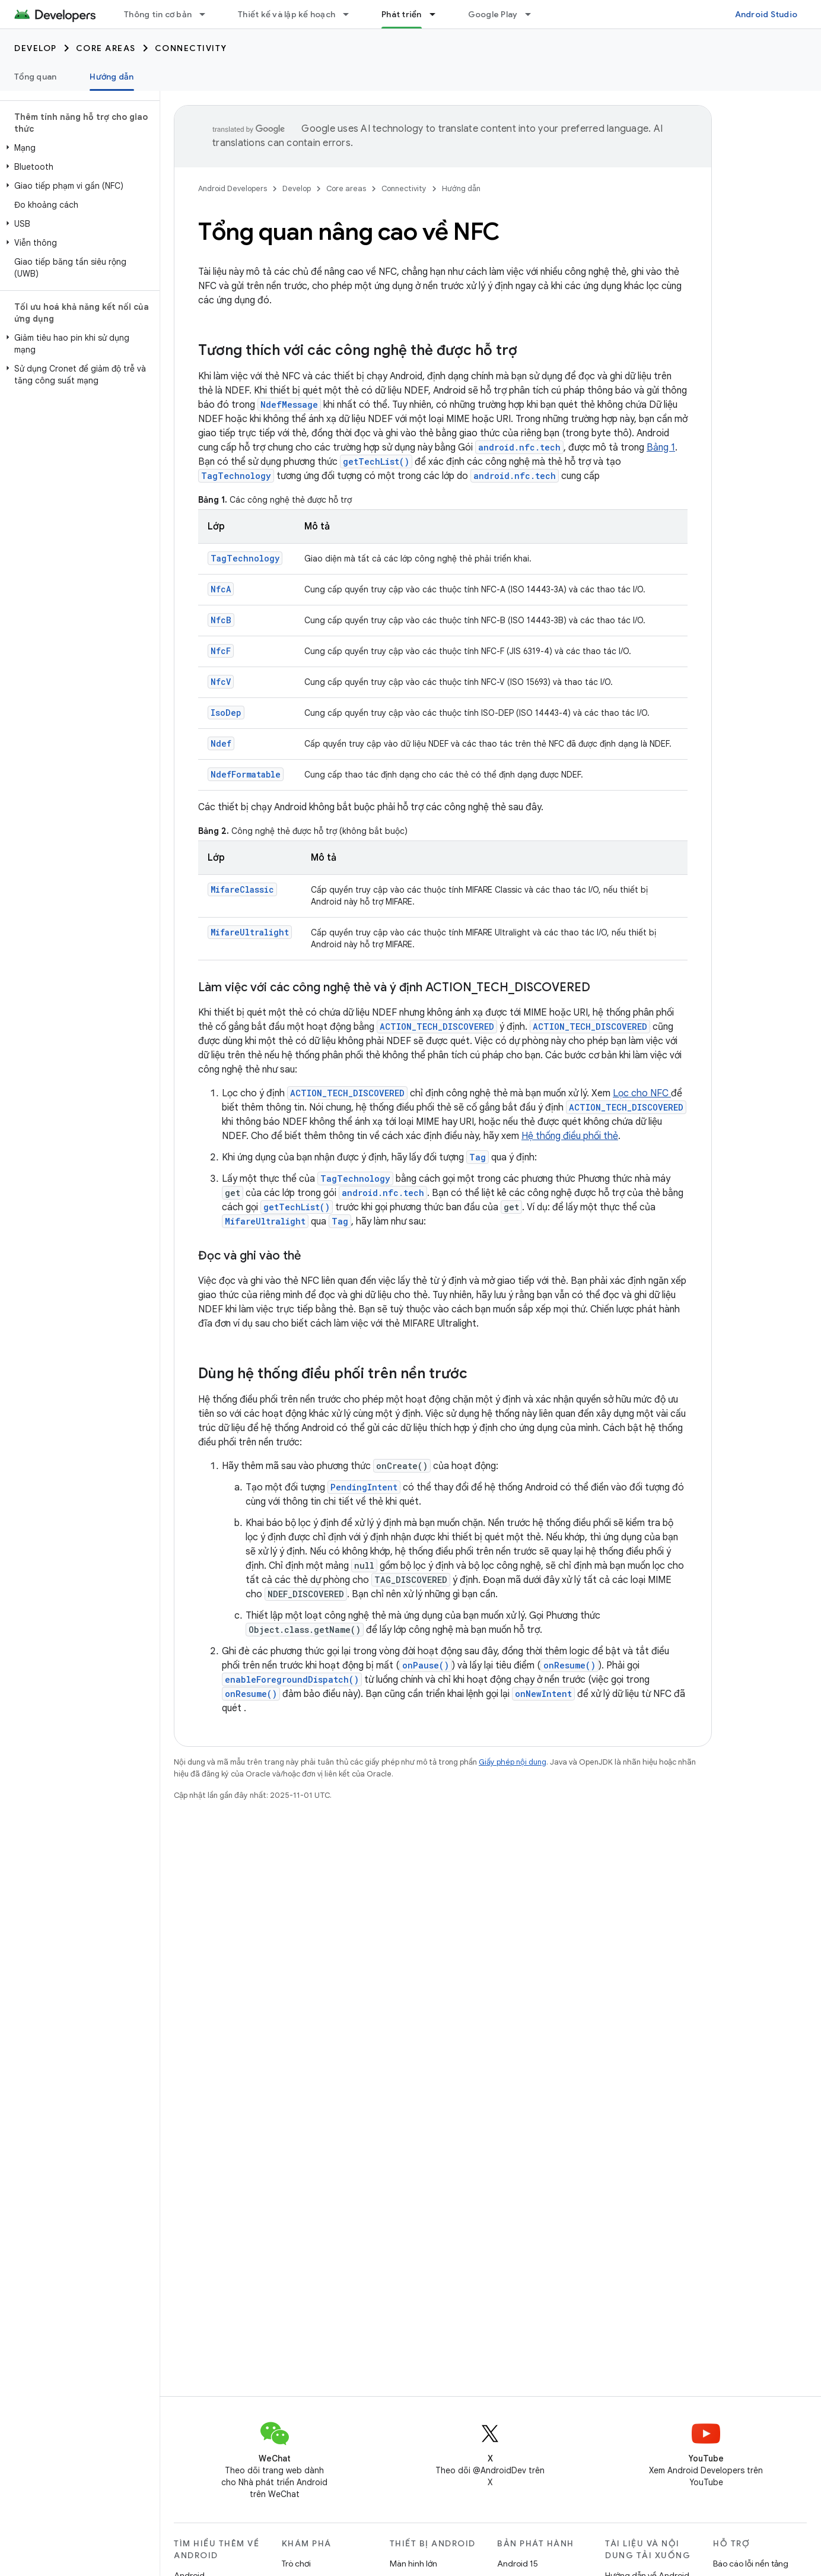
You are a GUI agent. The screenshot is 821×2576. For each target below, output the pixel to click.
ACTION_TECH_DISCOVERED (437, 1026)
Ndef (221, 743)
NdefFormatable (246, 774)
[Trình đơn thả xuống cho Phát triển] (438, 14)
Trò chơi (296, 2563)
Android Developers (232, 188)
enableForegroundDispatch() (292, 1679)
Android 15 (517, 2563)
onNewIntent (543, 1693)
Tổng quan (35, 76)
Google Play (493, 14)
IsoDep (226, 712)
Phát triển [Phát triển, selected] (401, 14)
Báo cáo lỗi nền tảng (750, 2563)
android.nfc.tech (519, 447)
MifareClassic (242, 889)
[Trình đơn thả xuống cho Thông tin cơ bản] (208, 14)
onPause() (425, 1665)
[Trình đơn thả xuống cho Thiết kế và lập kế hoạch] (351, 14)
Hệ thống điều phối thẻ (569, 1136)
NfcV (221, 681)
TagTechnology (236, 475)
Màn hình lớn (413, 2563)
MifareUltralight (250, 932)
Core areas (106, 48)
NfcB (221, 620)
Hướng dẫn (461, 188)
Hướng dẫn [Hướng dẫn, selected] (111, 76)
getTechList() (376, 461)
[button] (77, 147)
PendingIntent (363, 1487)
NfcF (221, 650)
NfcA (221, 589)
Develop (35, 48)
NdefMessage (289, 404)
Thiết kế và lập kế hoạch (286, 14)
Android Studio (766, 14)
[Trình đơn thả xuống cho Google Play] (533, 14)
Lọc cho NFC (642, 1093)
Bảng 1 (661, 447)
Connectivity (191, 48)
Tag (477, 1157)
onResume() (569, 1665)
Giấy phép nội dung (512, 1762)
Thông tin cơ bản (158, 14)
